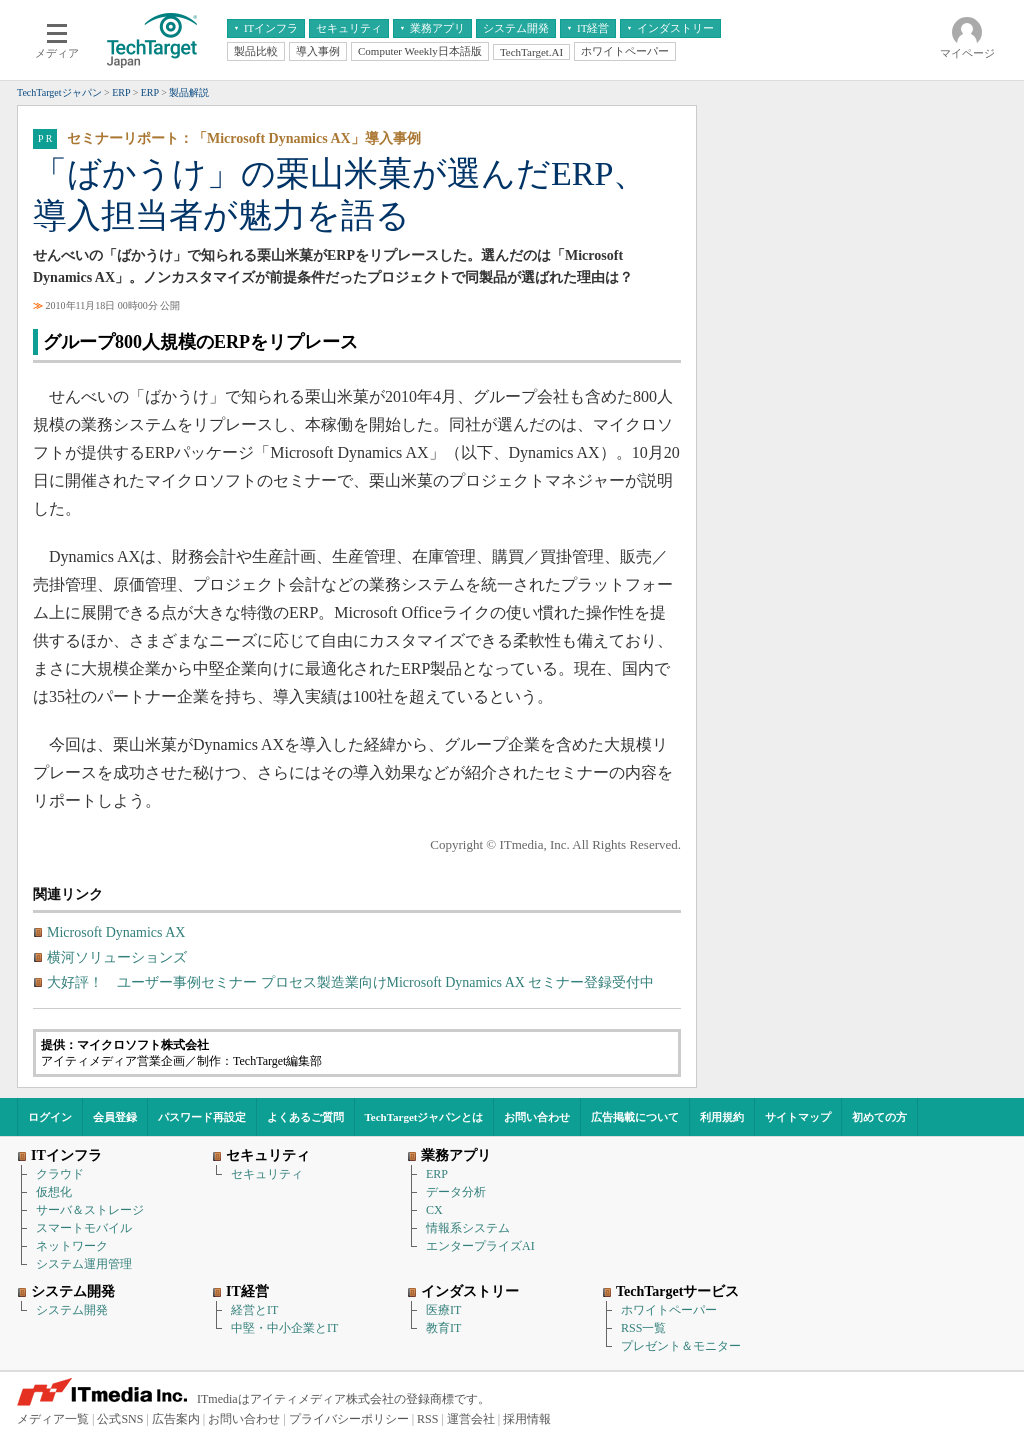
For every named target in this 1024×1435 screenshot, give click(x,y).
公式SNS (120, 1419)
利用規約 (722, 1117)
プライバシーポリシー (349, 1419)
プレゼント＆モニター (681, 1346)
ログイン (50, 1117)
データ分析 (456, 1192)
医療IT (443, 1310)
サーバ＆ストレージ (90, 1210)
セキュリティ (267, 1174)
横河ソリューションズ (117, 957)
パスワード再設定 (202, 1117)
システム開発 (72, 1310)
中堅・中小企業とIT (284, 1328)
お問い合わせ (537, 1117)
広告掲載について (635, 1117)
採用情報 (527, 1419)
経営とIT (254, 1310)
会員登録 (115, 1117)
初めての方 (879, 1117)
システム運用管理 (84, 1264)
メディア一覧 (53, 1419)
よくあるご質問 (305, 1117)
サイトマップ (798, 1117)
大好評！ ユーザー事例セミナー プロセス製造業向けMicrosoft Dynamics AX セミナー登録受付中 (350, 982)
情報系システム (468, 1228)
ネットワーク (72, 1246)
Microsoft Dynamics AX (116, 932)
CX (434, 1210)
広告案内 (176, 1419)
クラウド (60, 1174)
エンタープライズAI (480, 1246)
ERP (437, 1174)
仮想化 (54, 1192)
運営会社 (471, 1419)
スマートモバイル (84, 1228)
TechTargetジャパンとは (424, 1117)
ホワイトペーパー (669, 1310)
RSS (427, 1419)
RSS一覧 (643, 1328)
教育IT (443, 1328)
